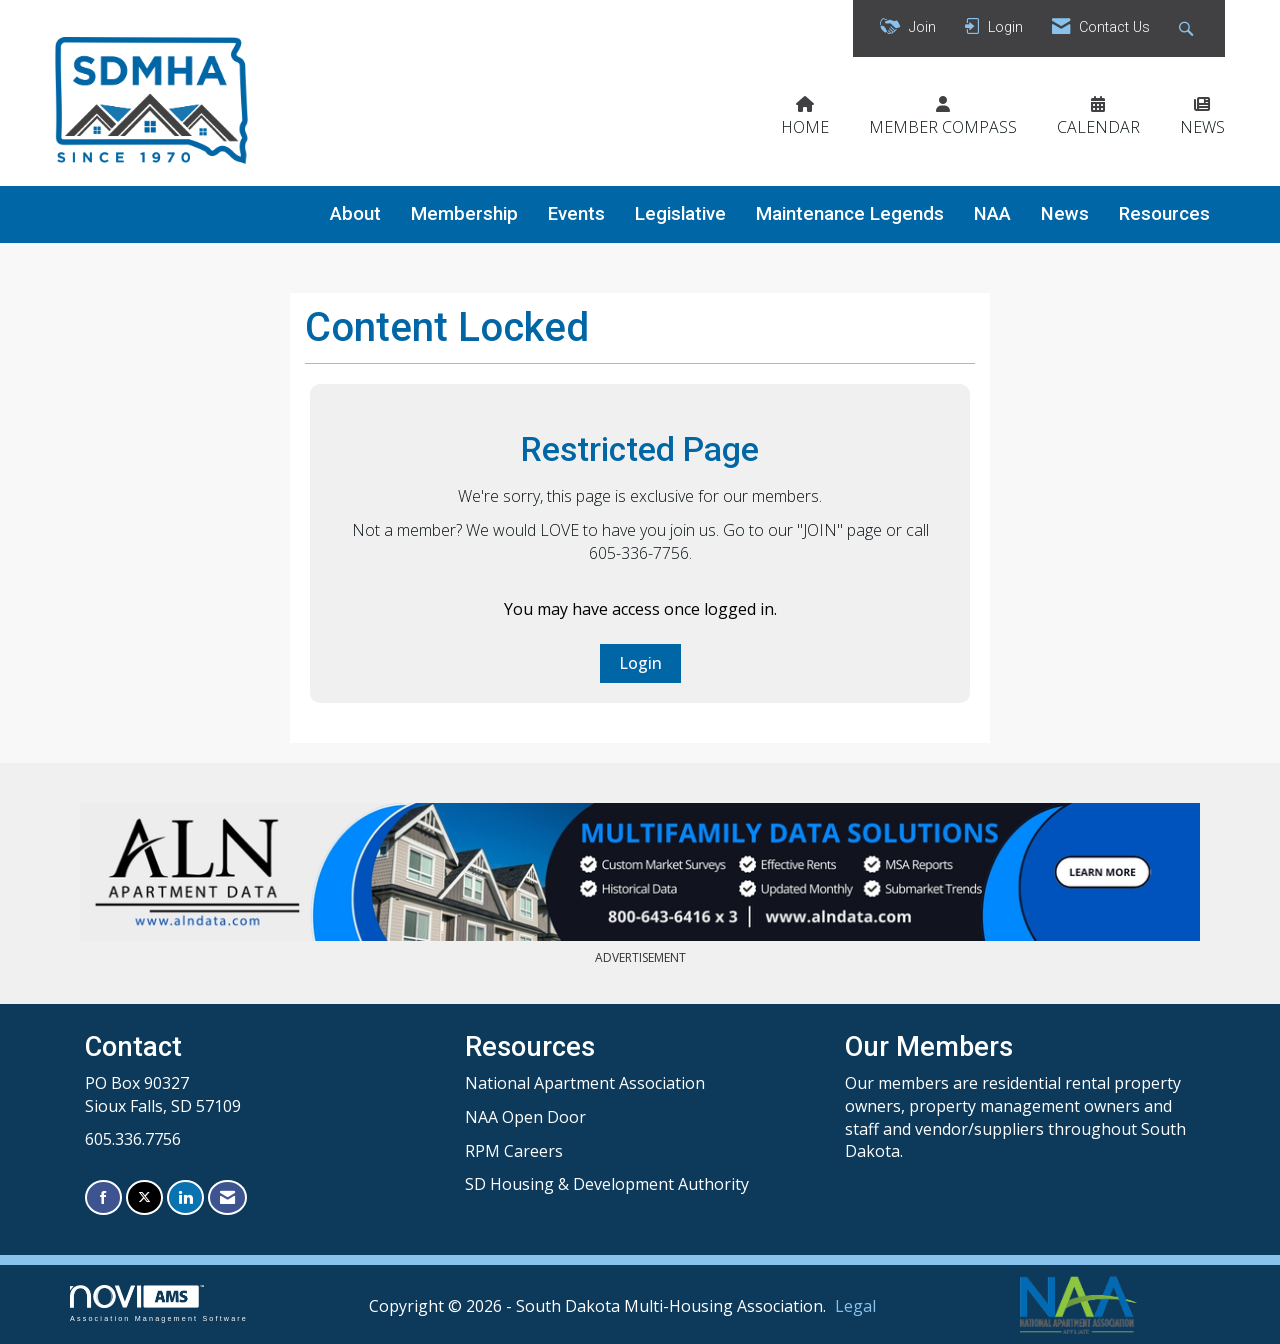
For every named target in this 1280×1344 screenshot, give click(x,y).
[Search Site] (1188, 28)
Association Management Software (159, 1303)
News (1065, 214)
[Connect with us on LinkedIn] (185, 1197)
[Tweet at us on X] (144, 1197)
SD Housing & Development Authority (607, 1184)
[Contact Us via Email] (227, 1197)
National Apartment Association (585, 1083)
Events (576, 214)
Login (640, 663)
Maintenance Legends (850, 214)
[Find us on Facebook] (103, 1197)
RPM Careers (514, 1151)
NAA (992, 214)
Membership (464, 214)
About (355, 214)
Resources (1164, 214)
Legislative (680, 214)
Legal (855, 1306)
